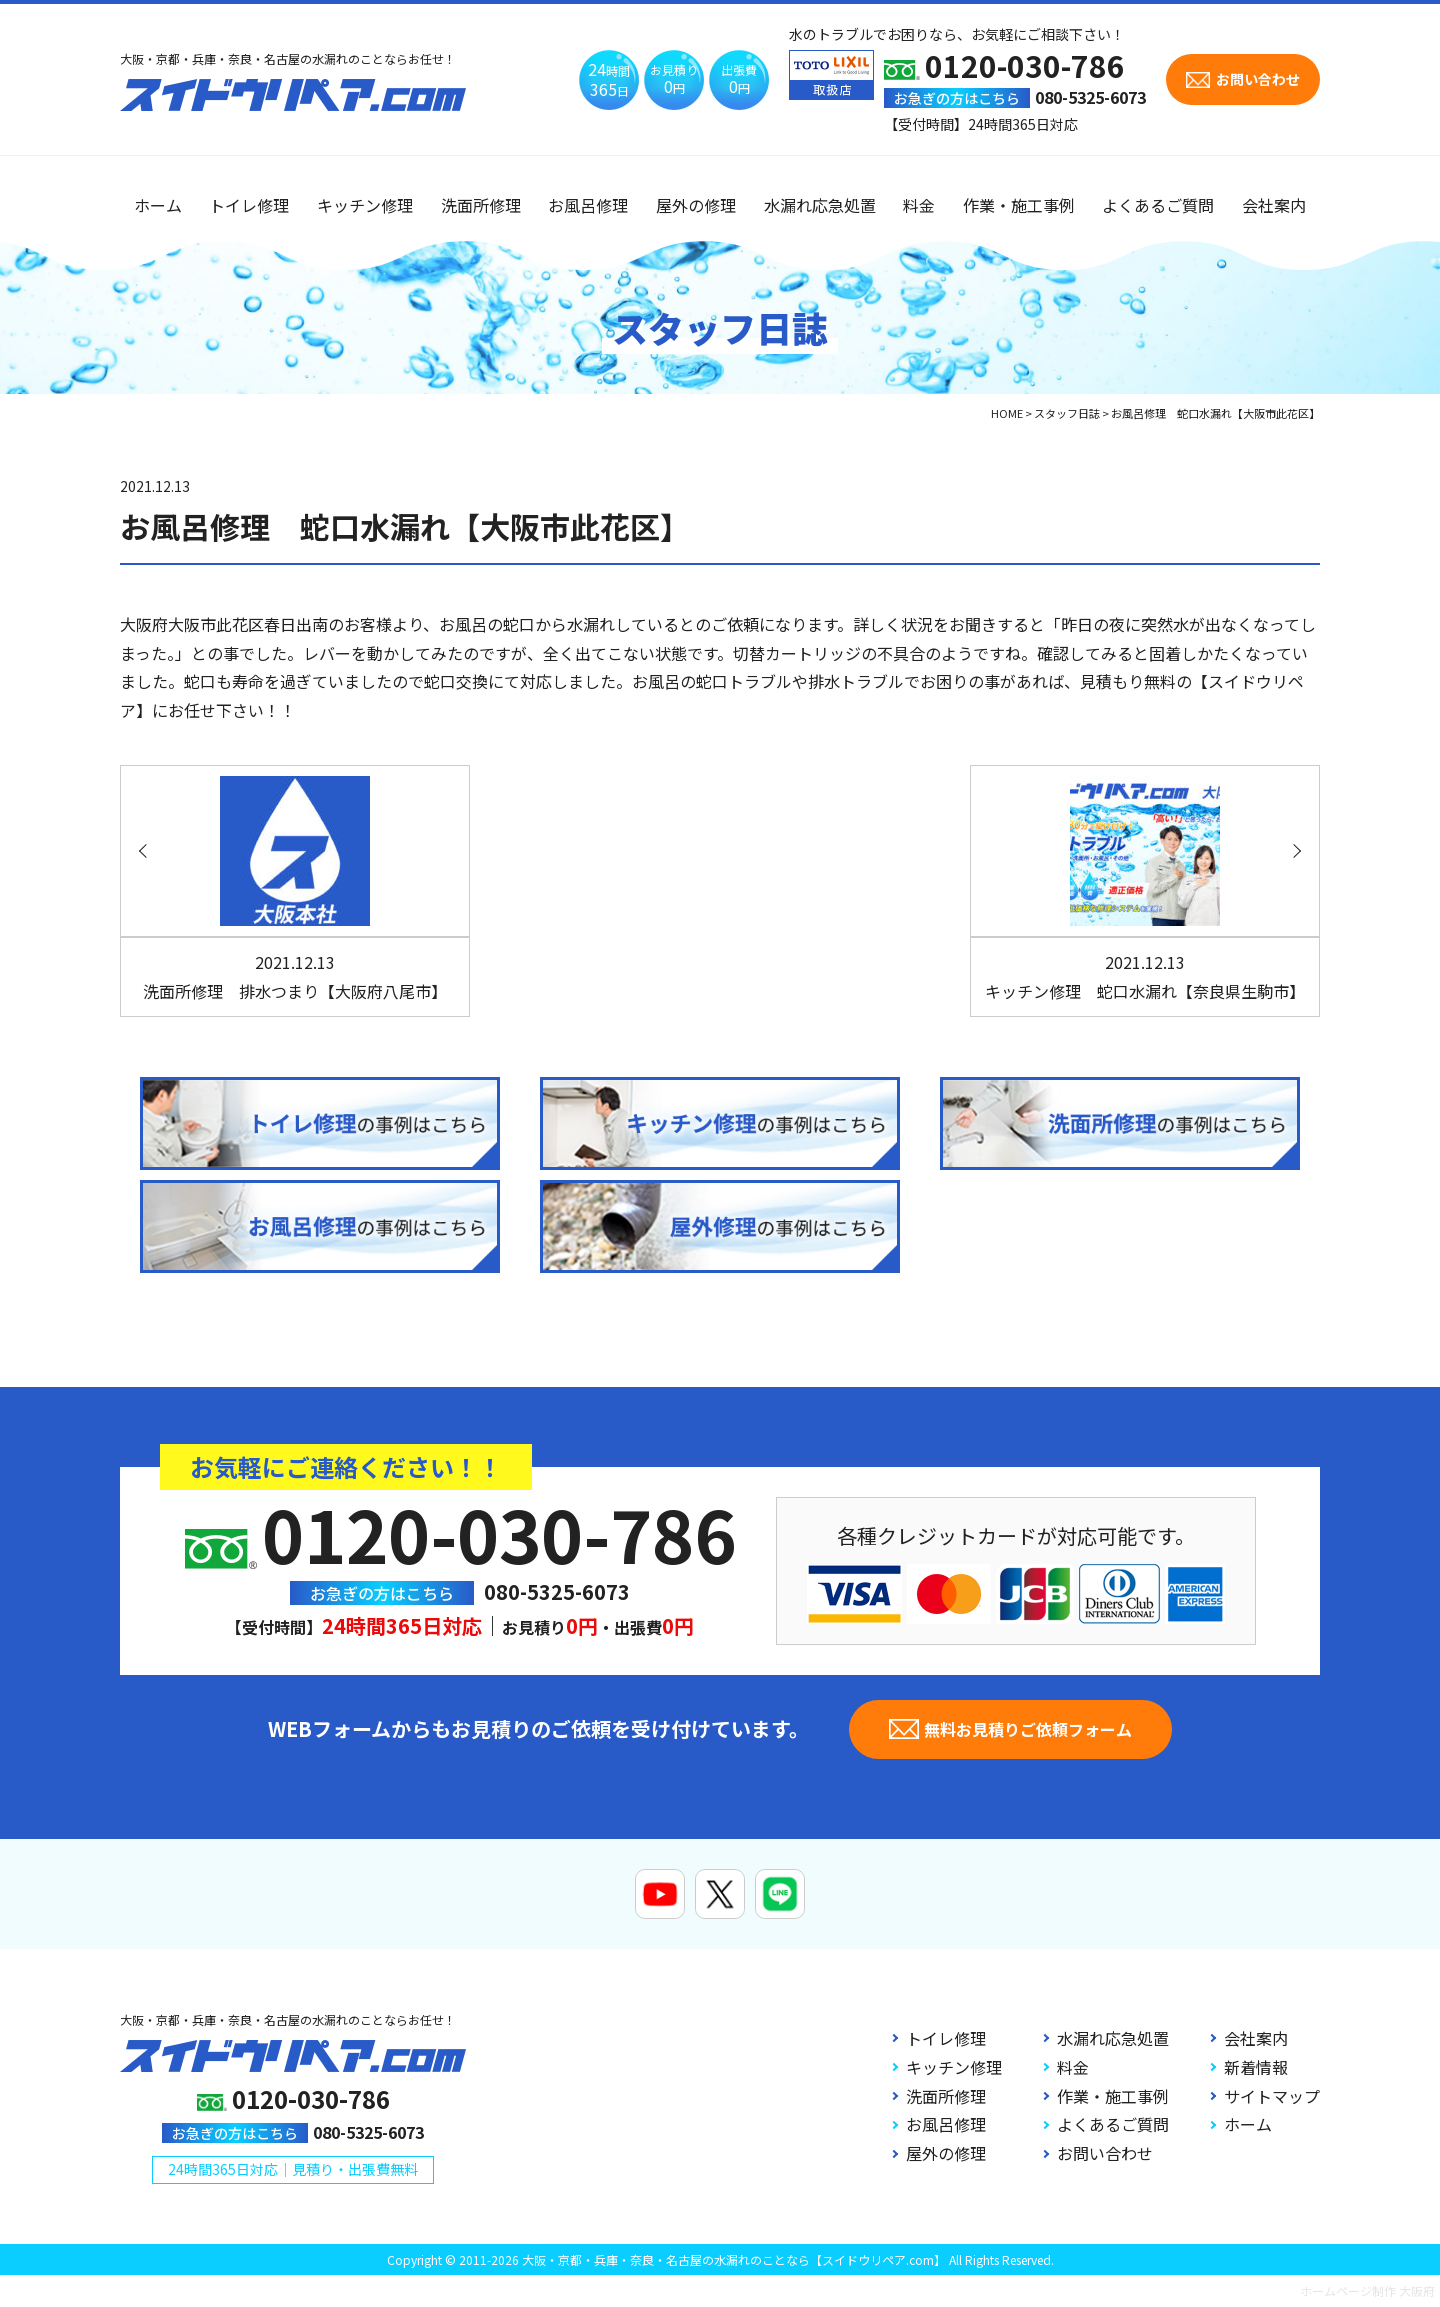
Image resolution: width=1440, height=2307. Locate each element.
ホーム (158, 205)
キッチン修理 (365, 205)
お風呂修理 (588, 205)
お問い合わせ (1105, 2153)
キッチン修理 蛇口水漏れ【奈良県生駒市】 (1145, 976)
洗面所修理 (481, 205)
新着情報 (1256, 2067)
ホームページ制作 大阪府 (1367, 2290)
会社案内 (1274, 205)
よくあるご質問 (1158, 205)
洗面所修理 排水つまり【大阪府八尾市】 (295, 976)
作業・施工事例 (1019, 205)
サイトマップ (1272, 2096)
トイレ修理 (249, 205)
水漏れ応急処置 (820, 205)
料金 (919, 205)
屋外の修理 (696, 205)
